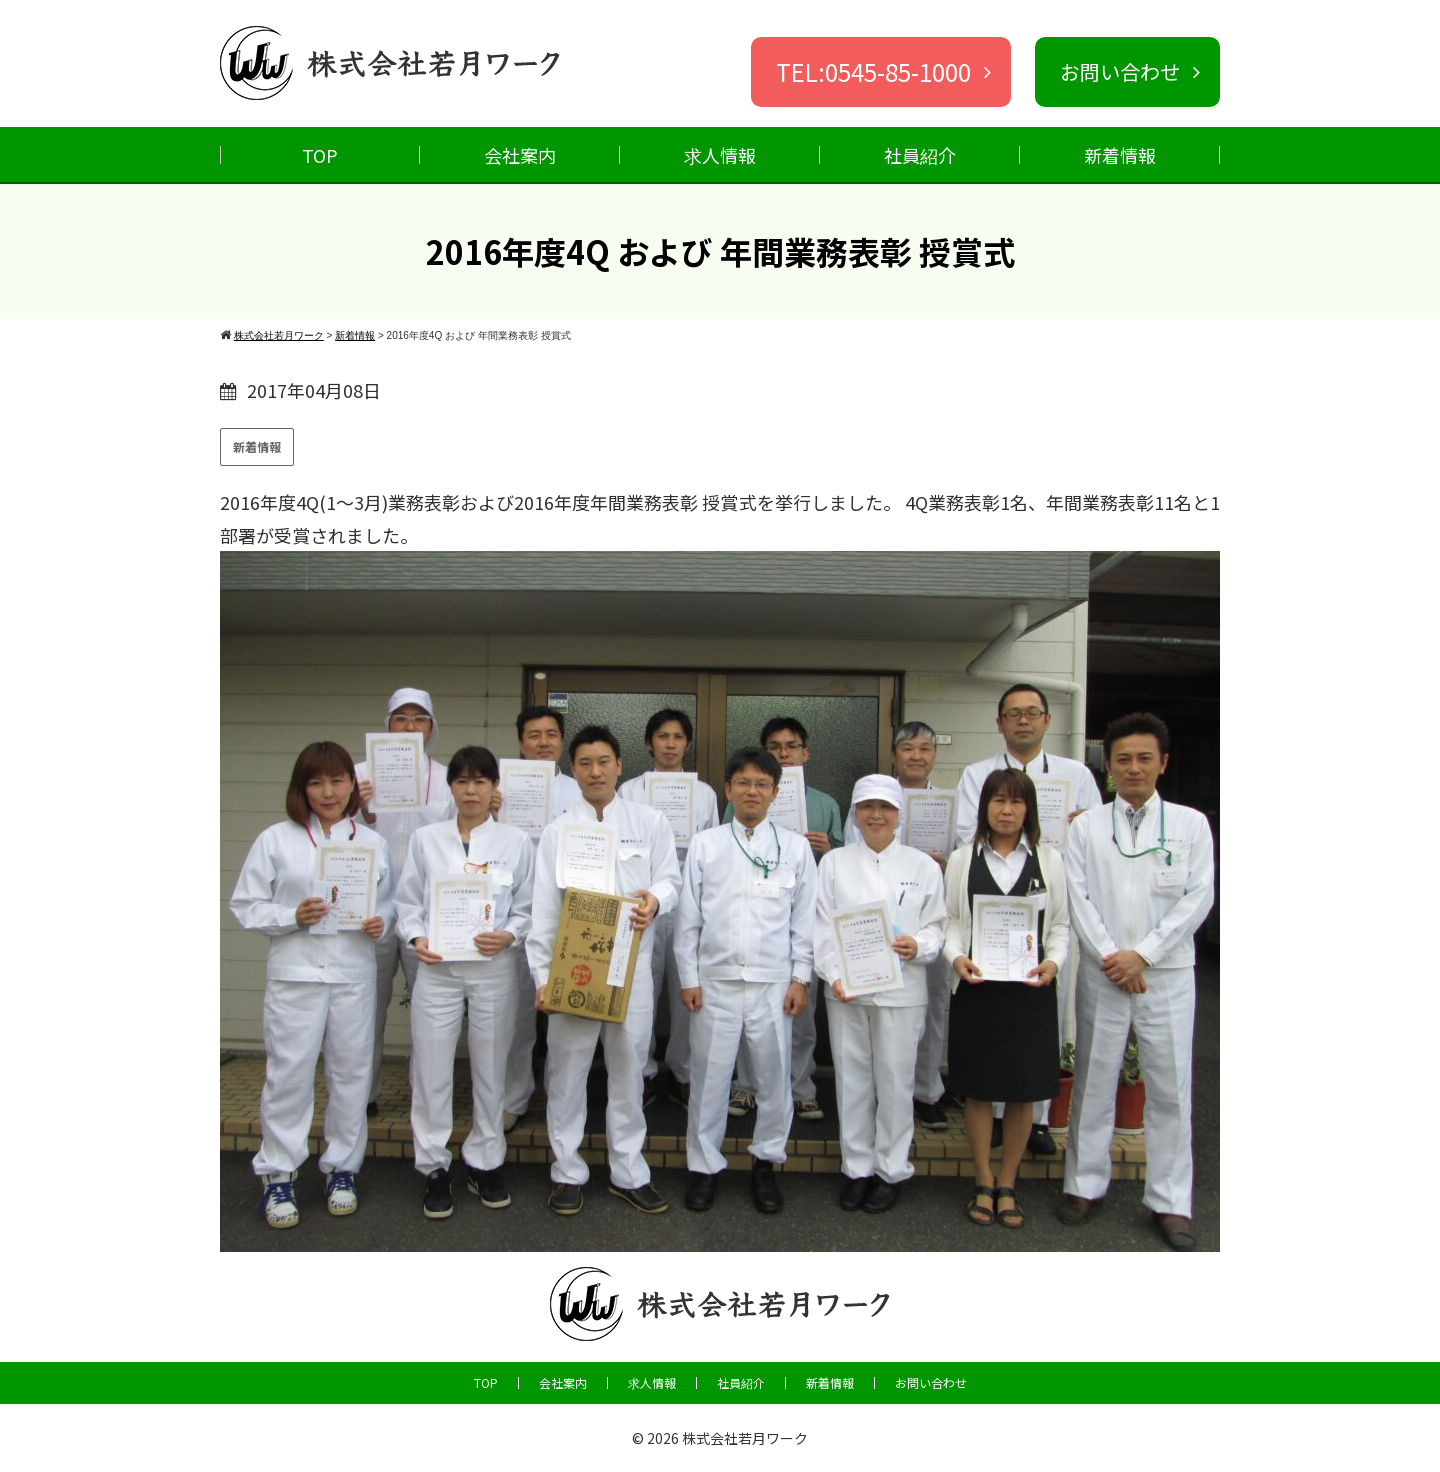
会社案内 (520, 155)
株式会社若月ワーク (745, 1438)
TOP (320, 155)
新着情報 (1120, 155)
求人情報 (720, 155)
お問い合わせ (931, 1383)
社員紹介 (920, 155)
